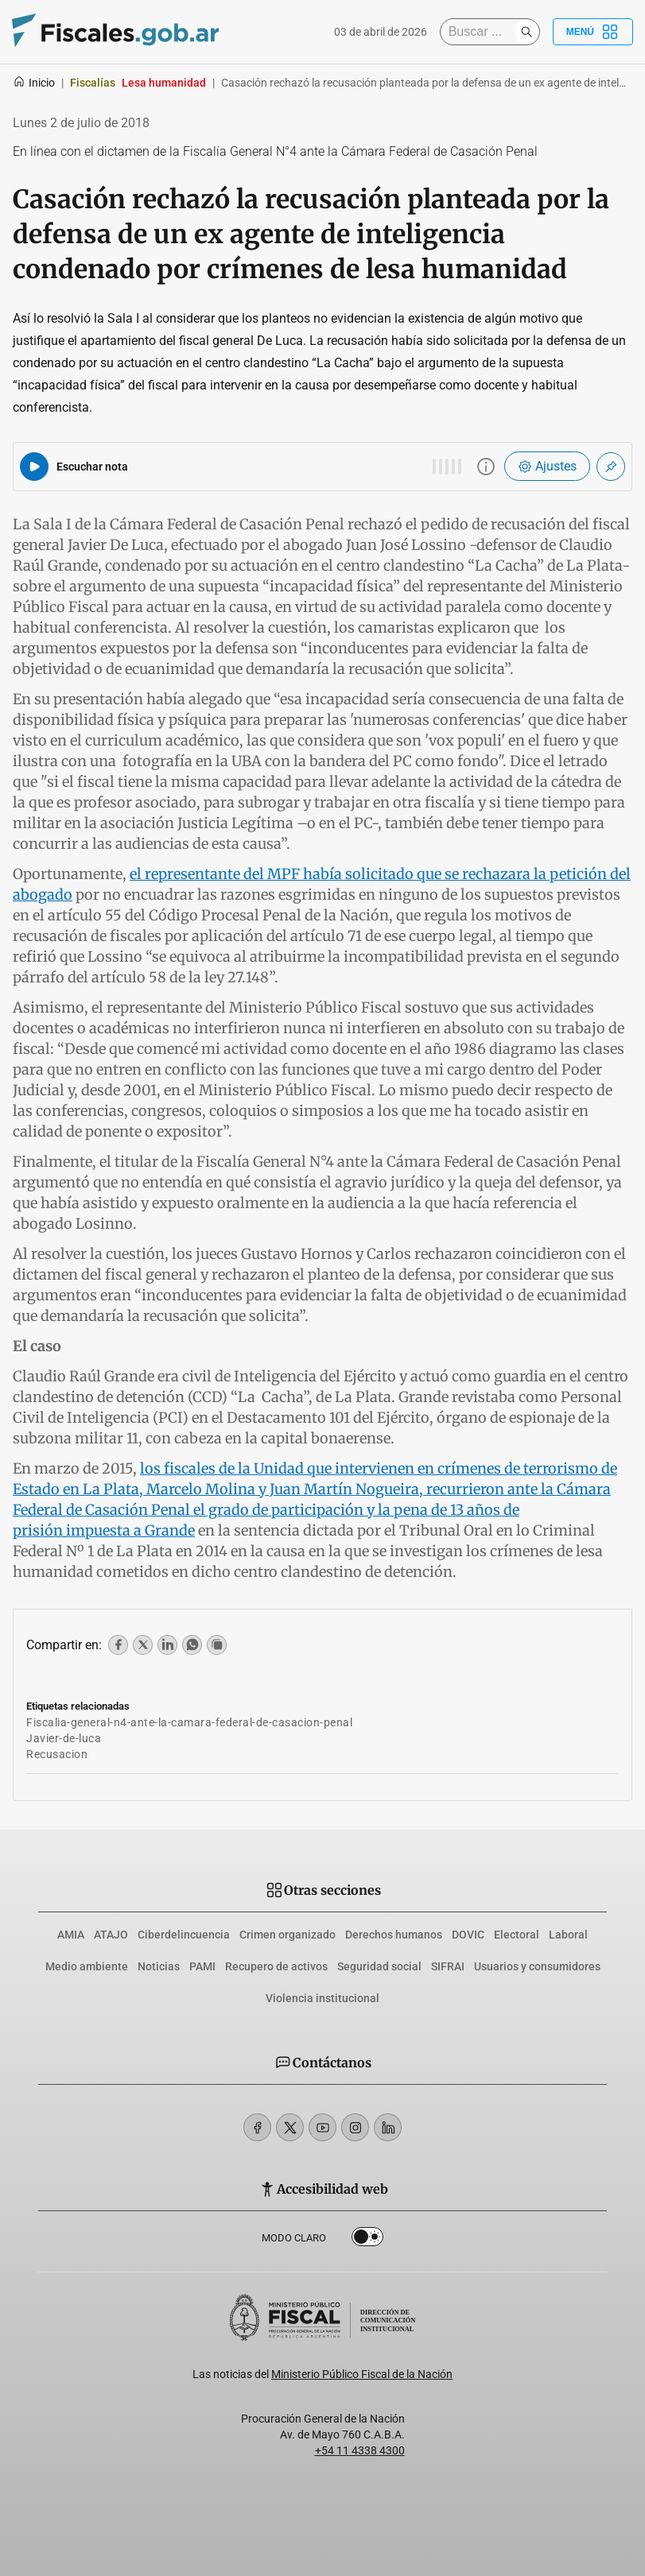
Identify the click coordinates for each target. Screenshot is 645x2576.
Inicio (34, 82)
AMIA (70, 1934)
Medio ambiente (86, 1966)
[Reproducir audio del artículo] (34, 466)
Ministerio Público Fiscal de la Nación (362, 2374)
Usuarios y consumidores (537, 1966)
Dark (367, 2240)
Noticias (159, 1966)
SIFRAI (447, 1966)
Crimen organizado (287, 1934)
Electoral (516, 1934)
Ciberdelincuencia (184, 1934)
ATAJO (111, 1934)
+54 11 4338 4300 (360, 2450)
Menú (593, 31)
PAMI (202, 1966)
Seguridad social (379, 1966)
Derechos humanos (393, 1934)
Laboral (568, 1934)
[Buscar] (481, 32)
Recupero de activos (276, 1966)
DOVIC (468, 1934)
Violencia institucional (322, 1998)
